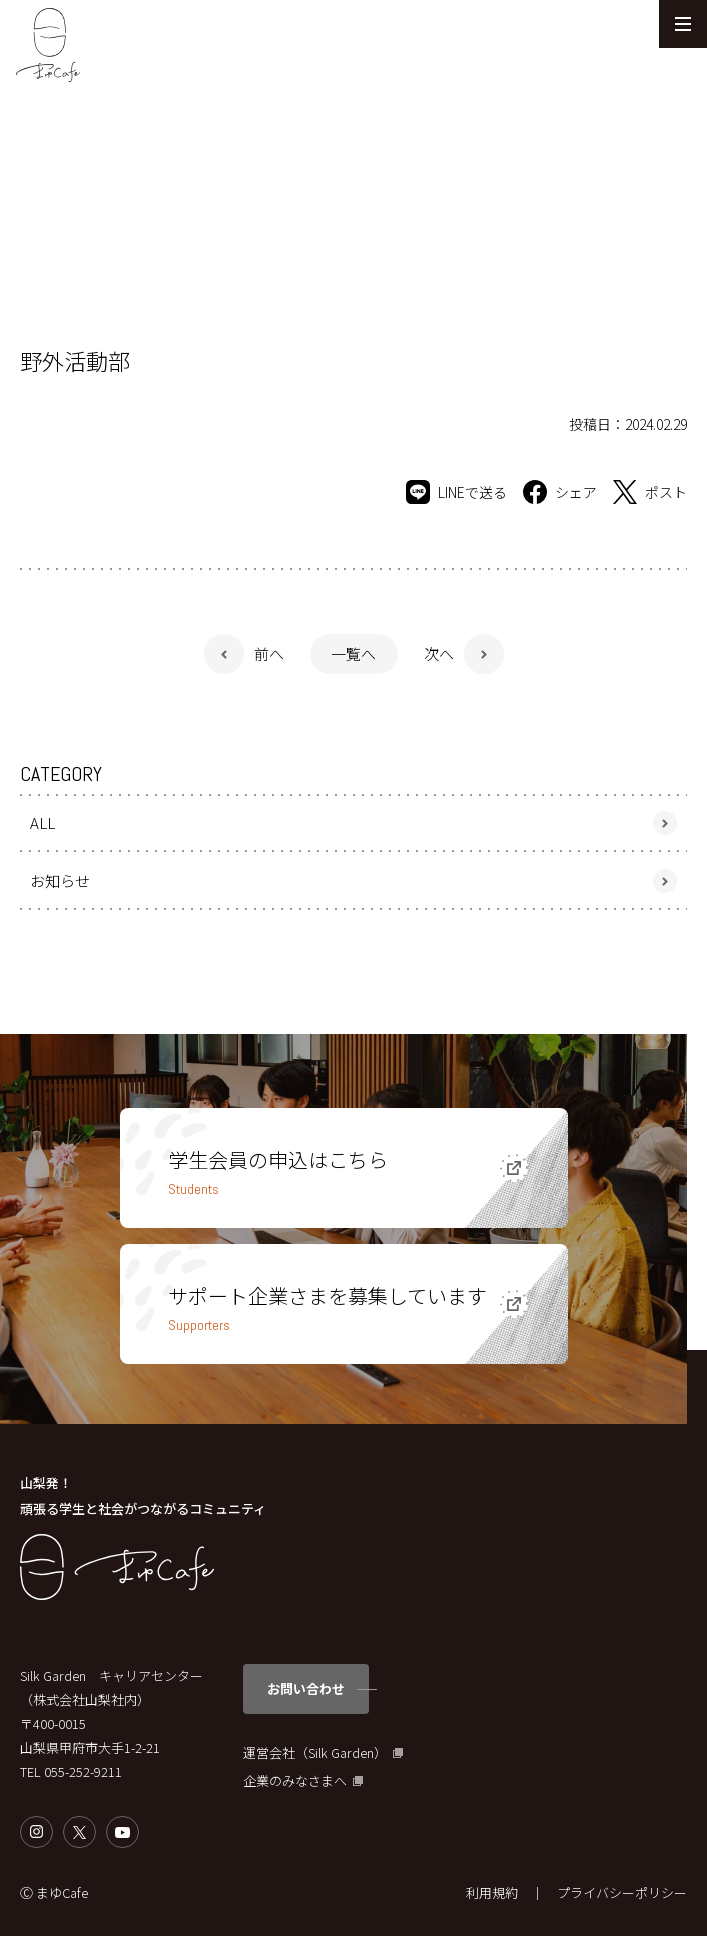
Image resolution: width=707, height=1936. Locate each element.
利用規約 (492, 1892)
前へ (269, 653)
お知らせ (60, 880)
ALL (42, 822)
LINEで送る (456, 492)
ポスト (650, 492)
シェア (560, 492)
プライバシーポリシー (622, 1892)
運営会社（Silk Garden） (315, 1753)
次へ (439, 653)
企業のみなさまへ (295, 1781)
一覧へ (353, 653)
